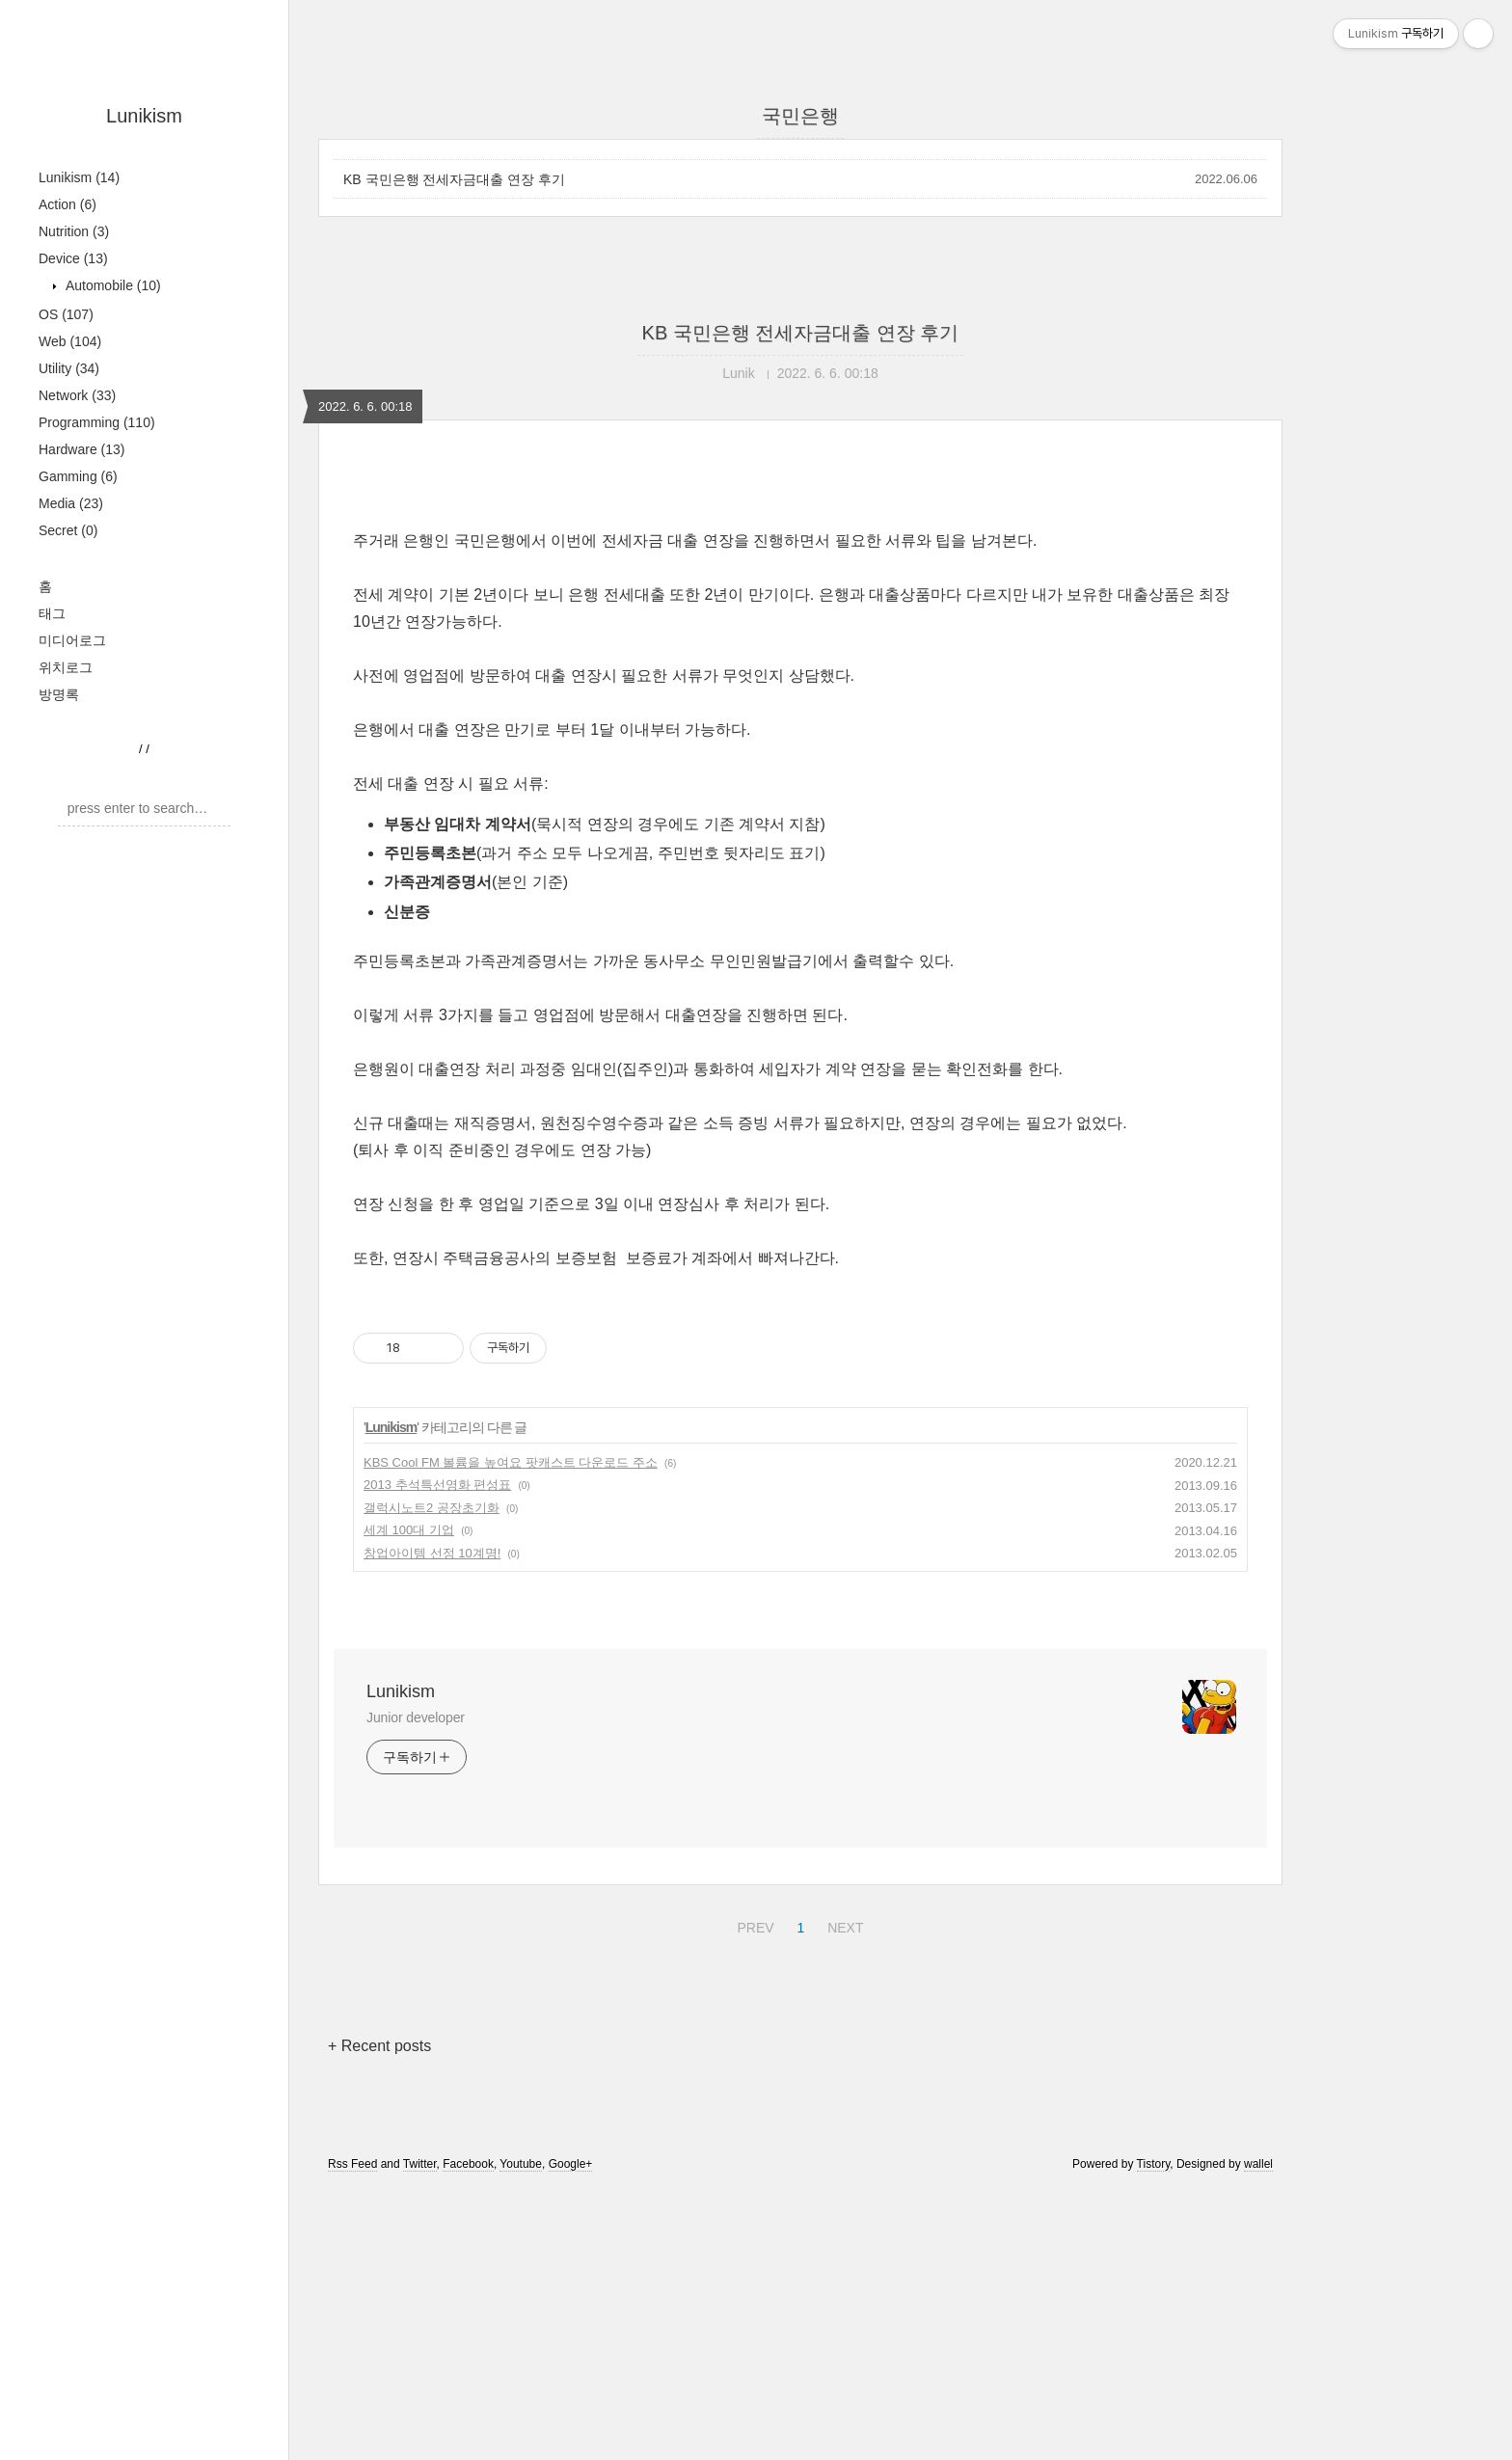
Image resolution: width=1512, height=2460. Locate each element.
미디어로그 (72, 640)
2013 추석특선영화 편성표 (437, 1754)
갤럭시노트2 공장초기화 (432, 1778)
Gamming (78, 476)
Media (71, 503)
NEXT (843, 2194)
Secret (68, 530)
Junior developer (415, 1987)
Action (67, 204)
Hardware (82, 449)
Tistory (1154, 2434)
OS (66, 314)
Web (70, 341)
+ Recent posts (379, 2316)
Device (73, 258)
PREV (752, 2194)
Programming (97, 422)
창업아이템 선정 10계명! (432, 1823)
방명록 (59, 694)
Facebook (468, 2434)
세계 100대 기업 (409, 1800)
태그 (52, 613)
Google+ (571, 2434)
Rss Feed (352, 2434)
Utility (69, 368)
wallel (1258, 2434)
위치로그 (66, 667)
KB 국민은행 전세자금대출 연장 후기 (454, 179)
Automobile (111, 285)
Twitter (420, 2434)
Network (77, 395)
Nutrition (74, 231)
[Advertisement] (800, 643)
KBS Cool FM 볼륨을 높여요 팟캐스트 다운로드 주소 (511, 1732)
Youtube (521, 2434)
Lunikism (144, 115)
